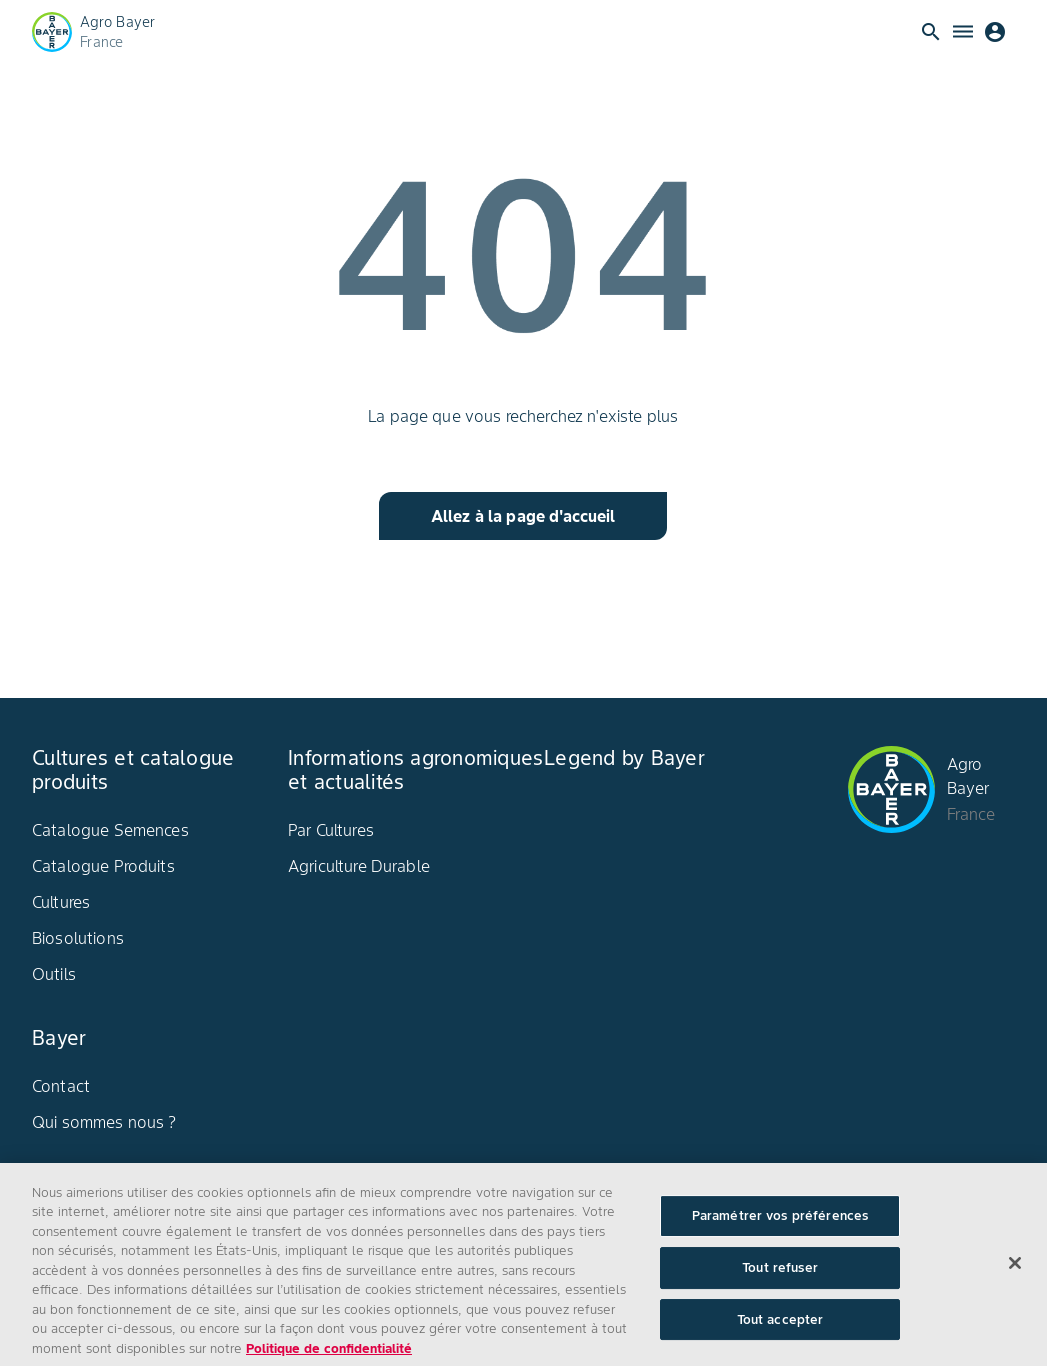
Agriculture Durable (359, 866)
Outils (54, 974)
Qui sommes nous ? (104, 1122)
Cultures (61, 902)
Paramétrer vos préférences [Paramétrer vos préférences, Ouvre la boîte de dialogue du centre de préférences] (780, 1224)
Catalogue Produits (103, 866)
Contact (61, 1086)
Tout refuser (780, 1275)
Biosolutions (78, 938)
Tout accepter (780, 1327)
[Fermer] (1015, 1272)
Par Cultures (331, 830)
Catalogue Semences (110, 830)
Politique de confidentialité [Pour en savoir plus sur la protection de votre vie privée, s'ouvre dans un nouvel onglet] (329, 1356)
